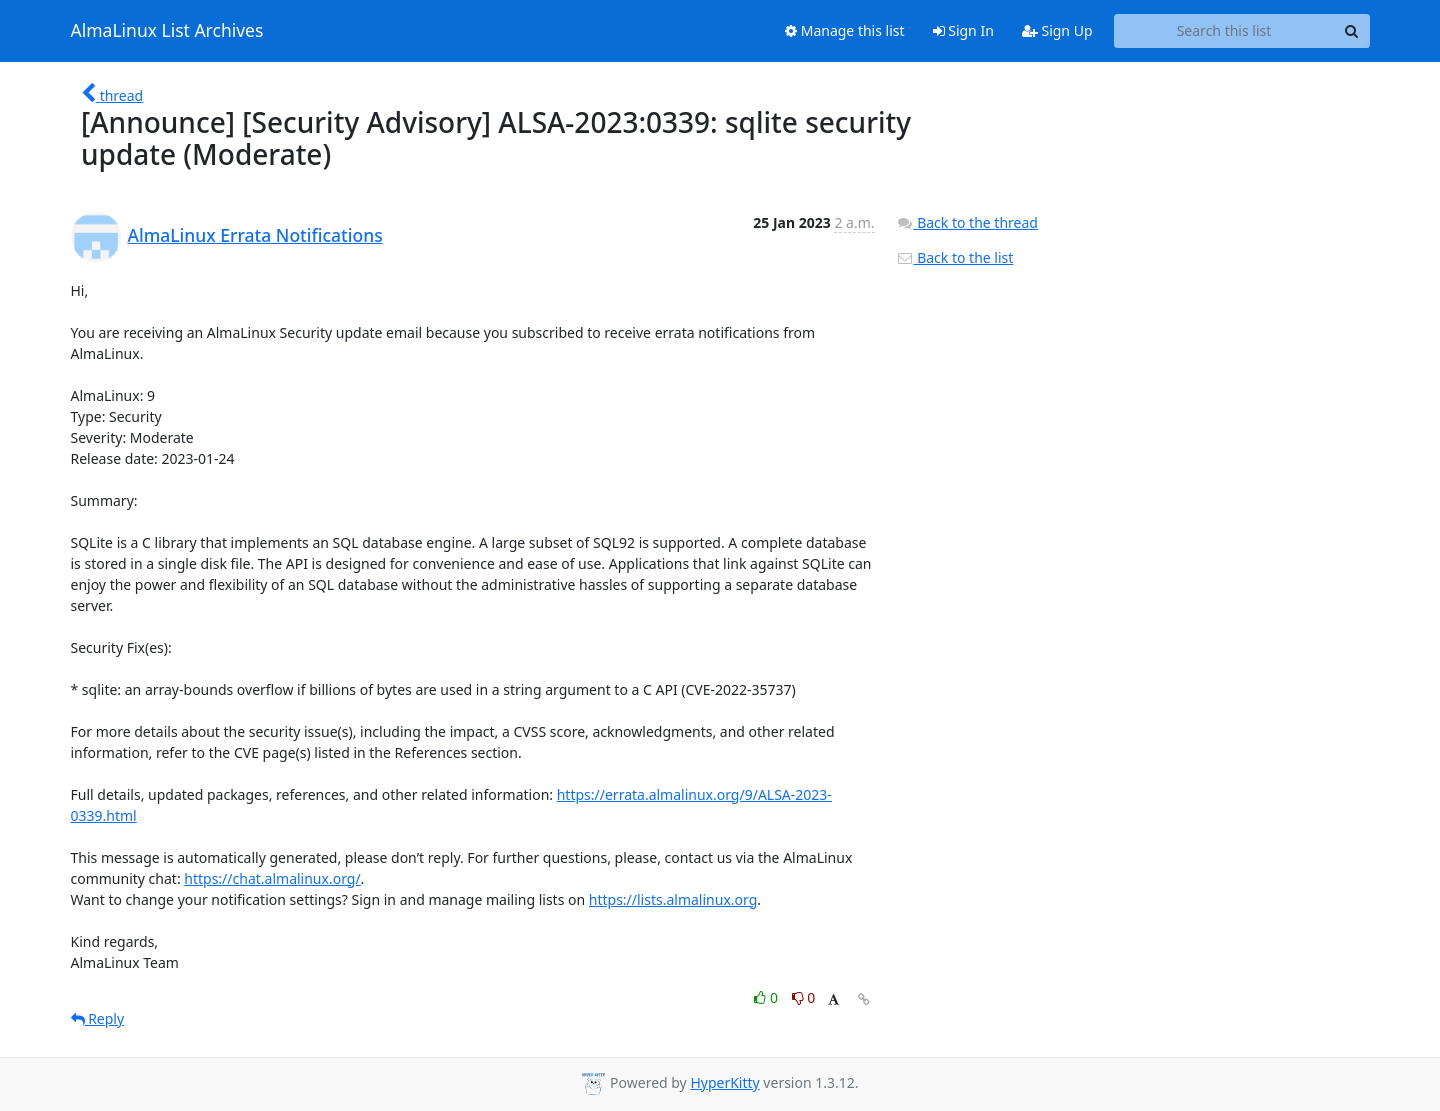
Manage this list (845, 30)
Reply (98, 1018)
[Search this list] (1224, 31)
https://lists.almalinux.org (673, 899)
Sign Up (1057, 30)
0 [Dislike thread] (804, 997)
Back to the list (955, 257)
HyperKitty (724, 1082)
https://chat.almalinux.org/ (272, 878)
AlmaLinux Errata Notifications (255, 235)
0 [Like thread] (767, 997)
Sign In (963, 30)
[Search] (1352, 31)
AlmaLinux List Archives (167, 31)
